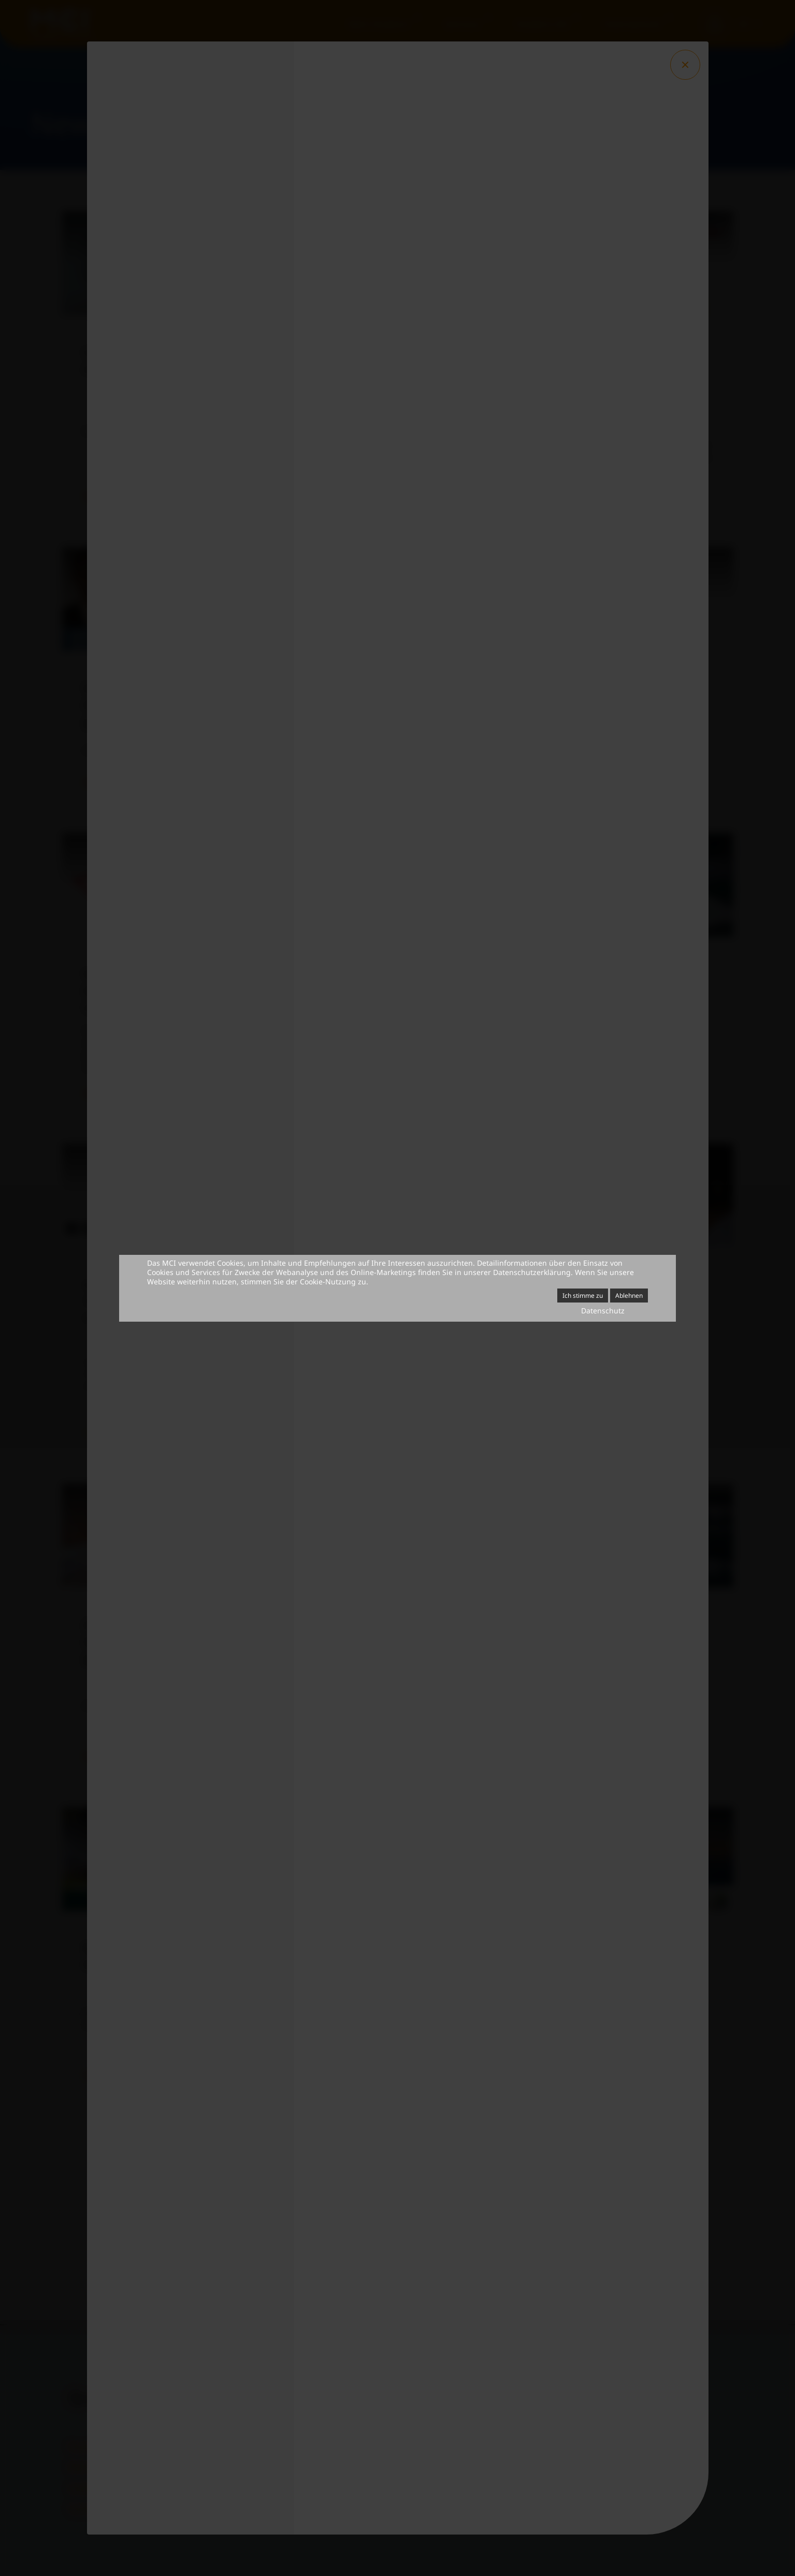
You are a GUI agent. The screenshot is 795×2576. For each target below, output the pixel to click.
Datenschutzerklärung (532, 1272)
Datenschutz (603, 1310)
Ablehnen (629, 1295)
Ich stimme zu (582, 1295)
